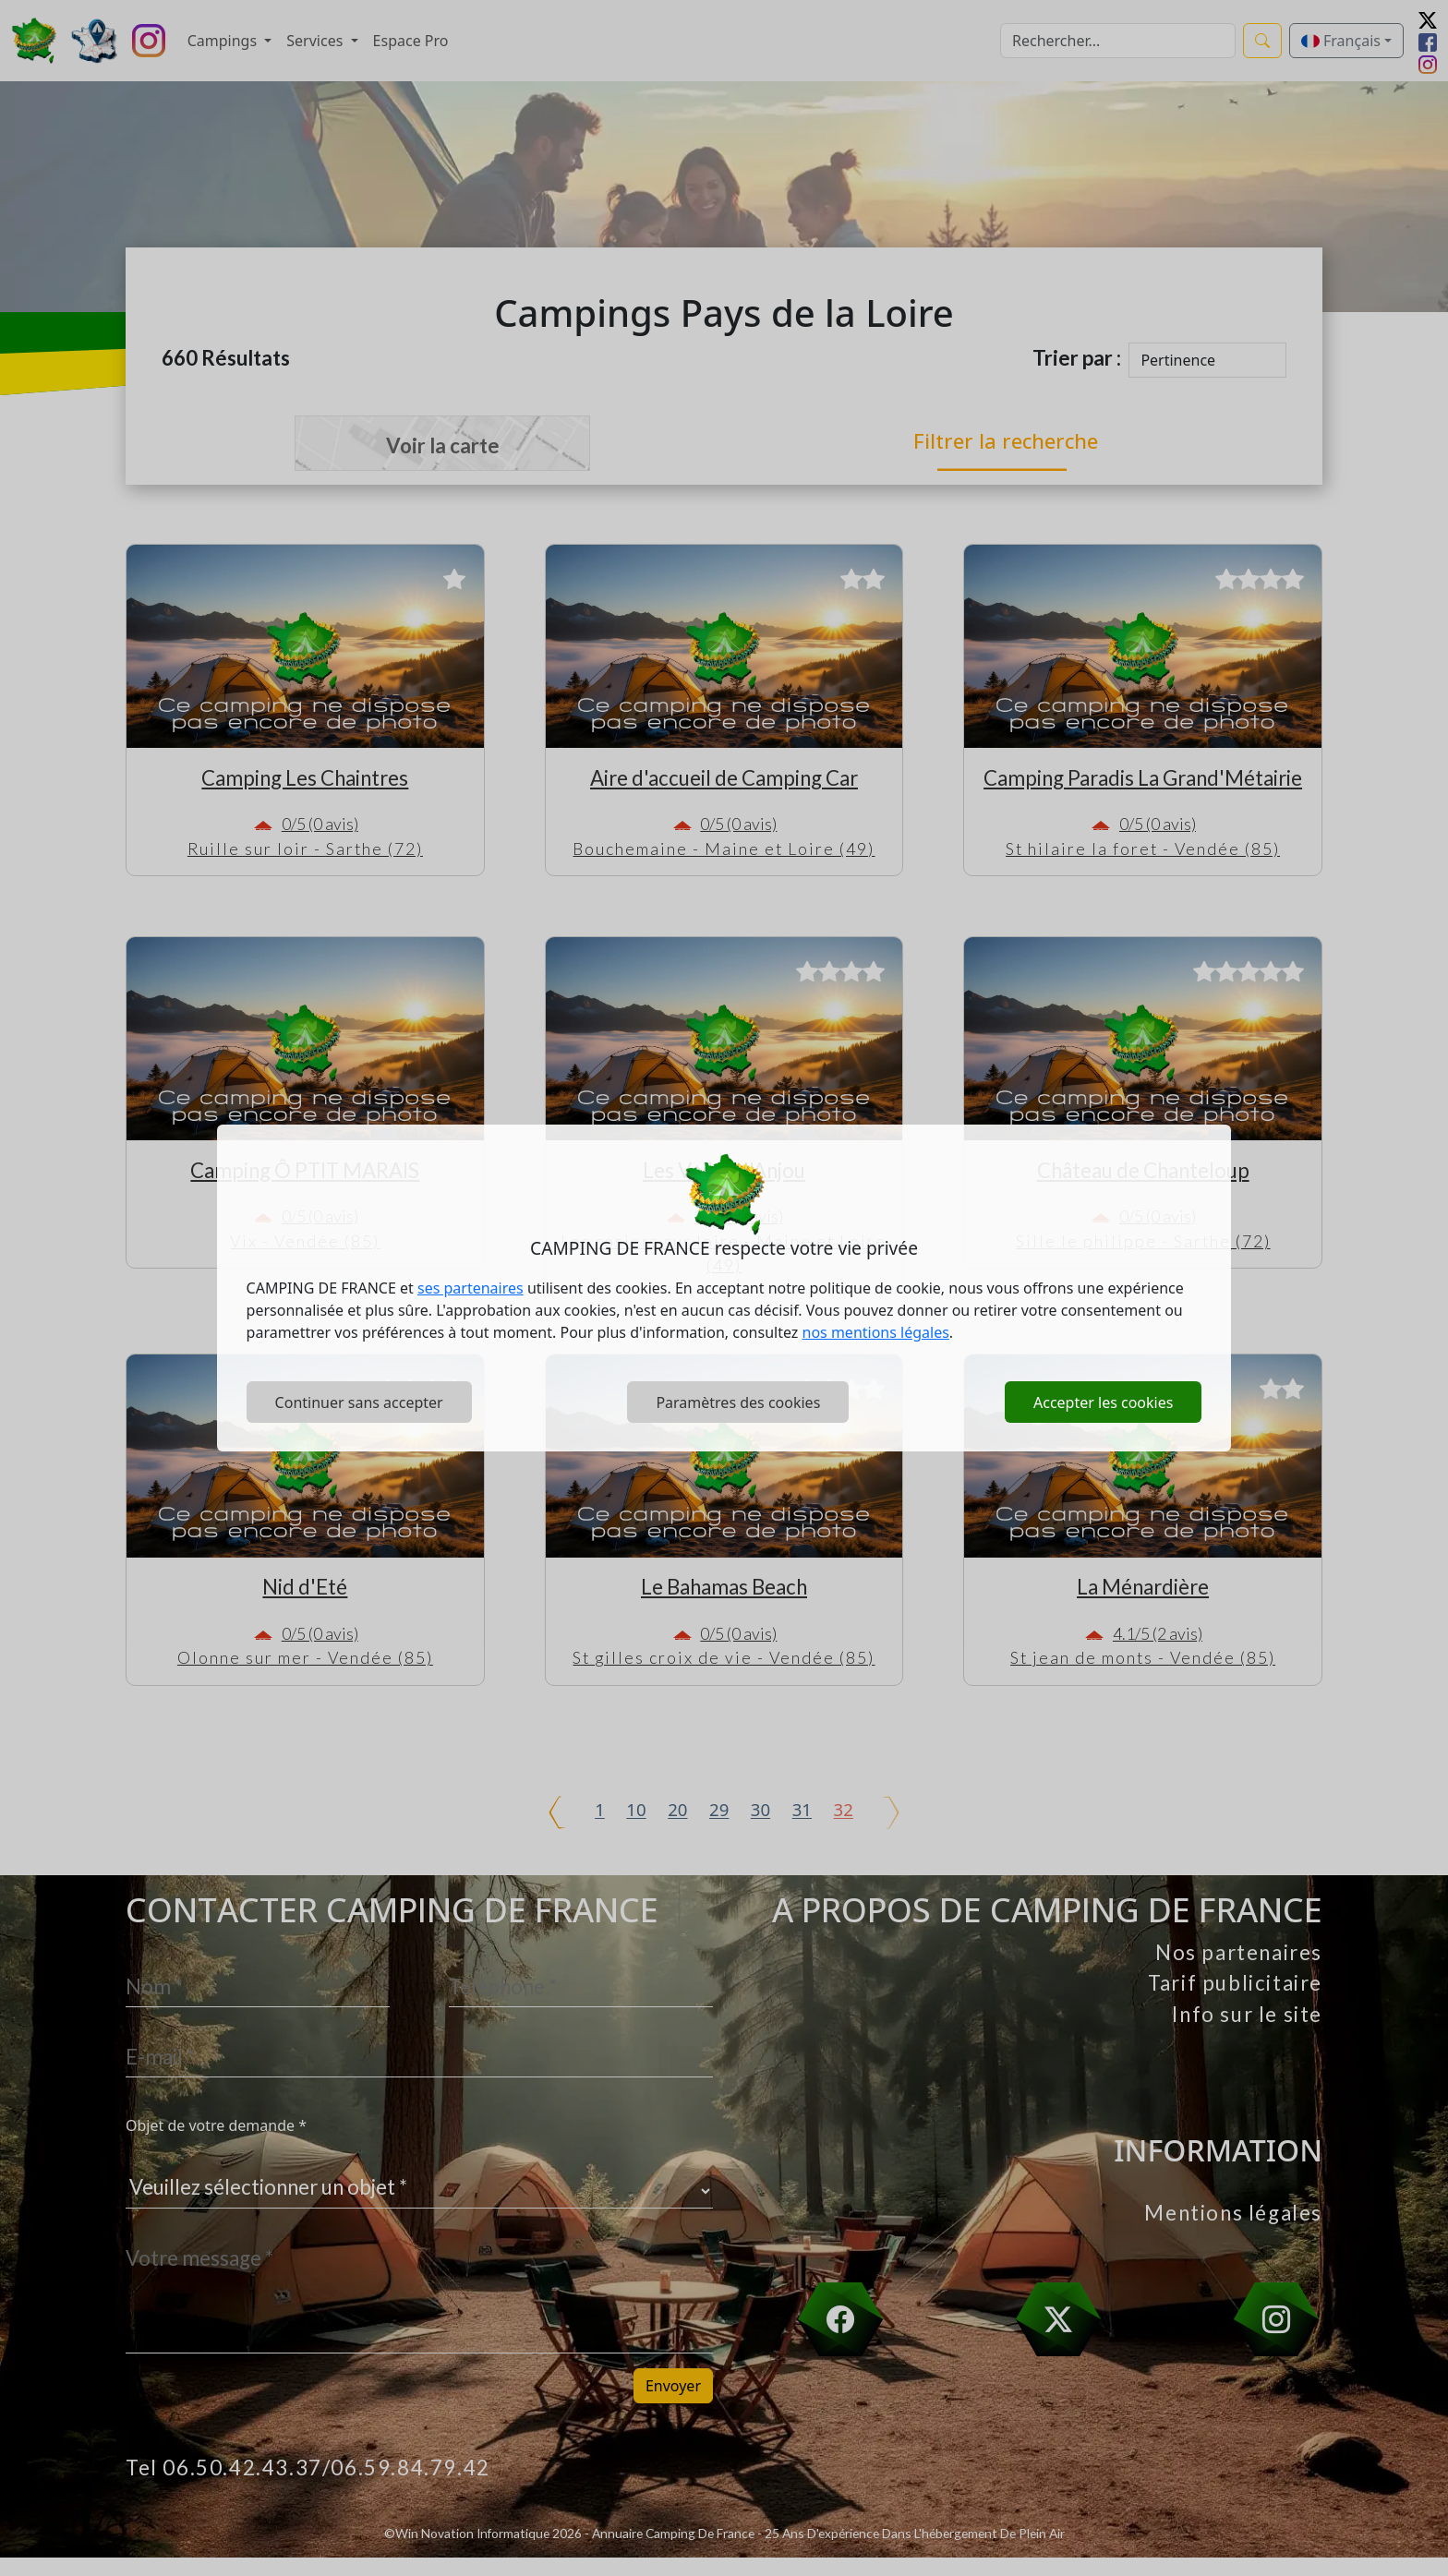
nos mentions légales (875, 1332)
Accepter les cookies (1103, 1402)
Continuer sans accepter (359, 1402)
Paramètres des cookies (738, 1402)
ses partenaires (470, 1288)
